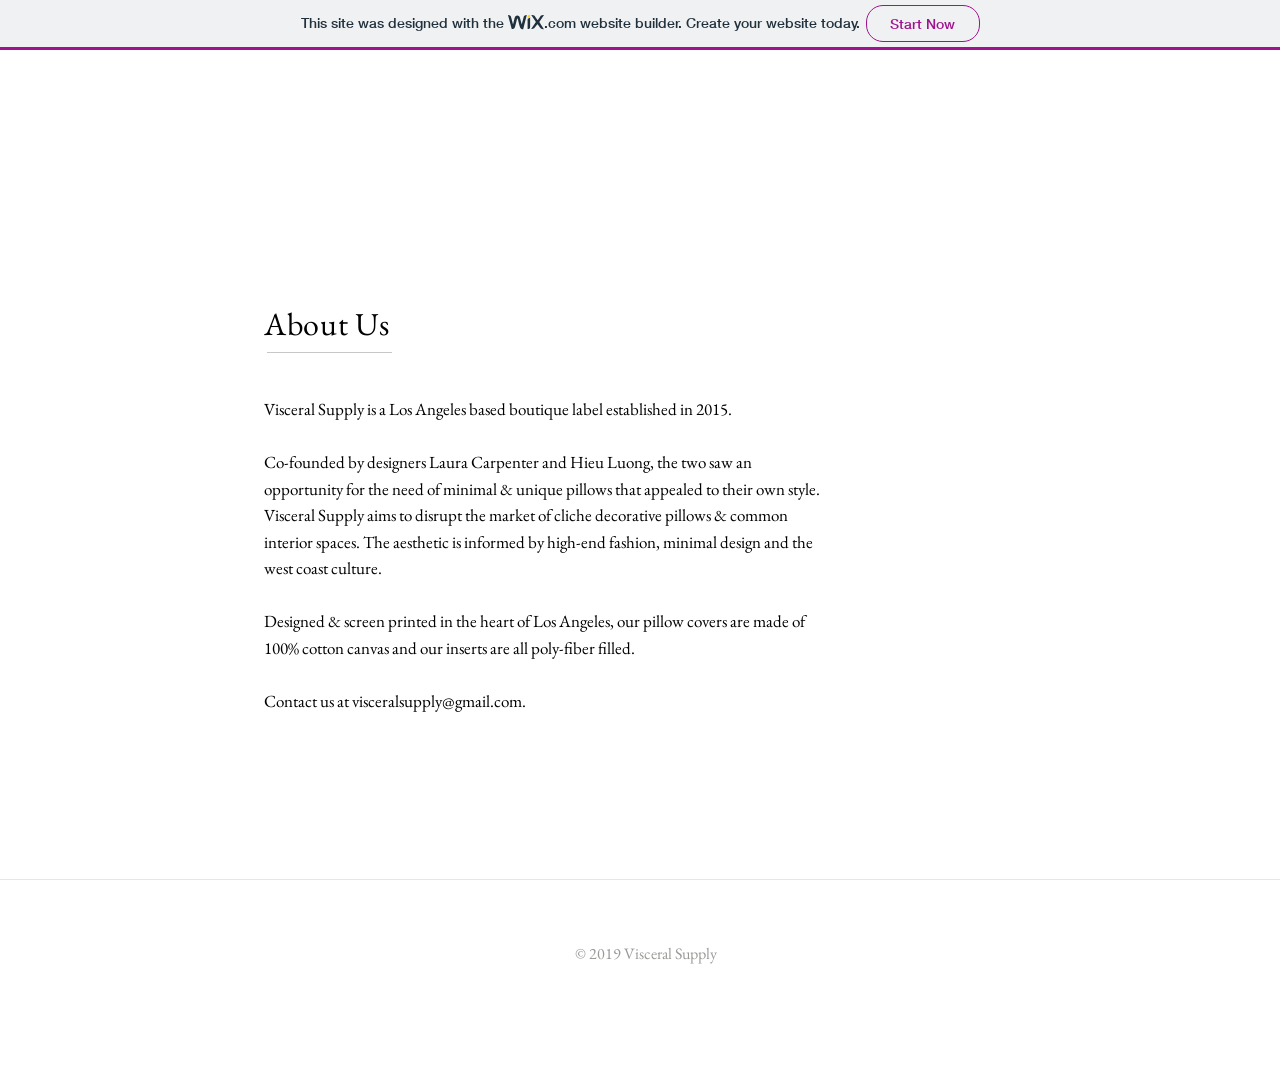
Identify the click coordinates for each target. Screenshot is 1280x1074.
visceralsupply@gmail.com (437, 701)
